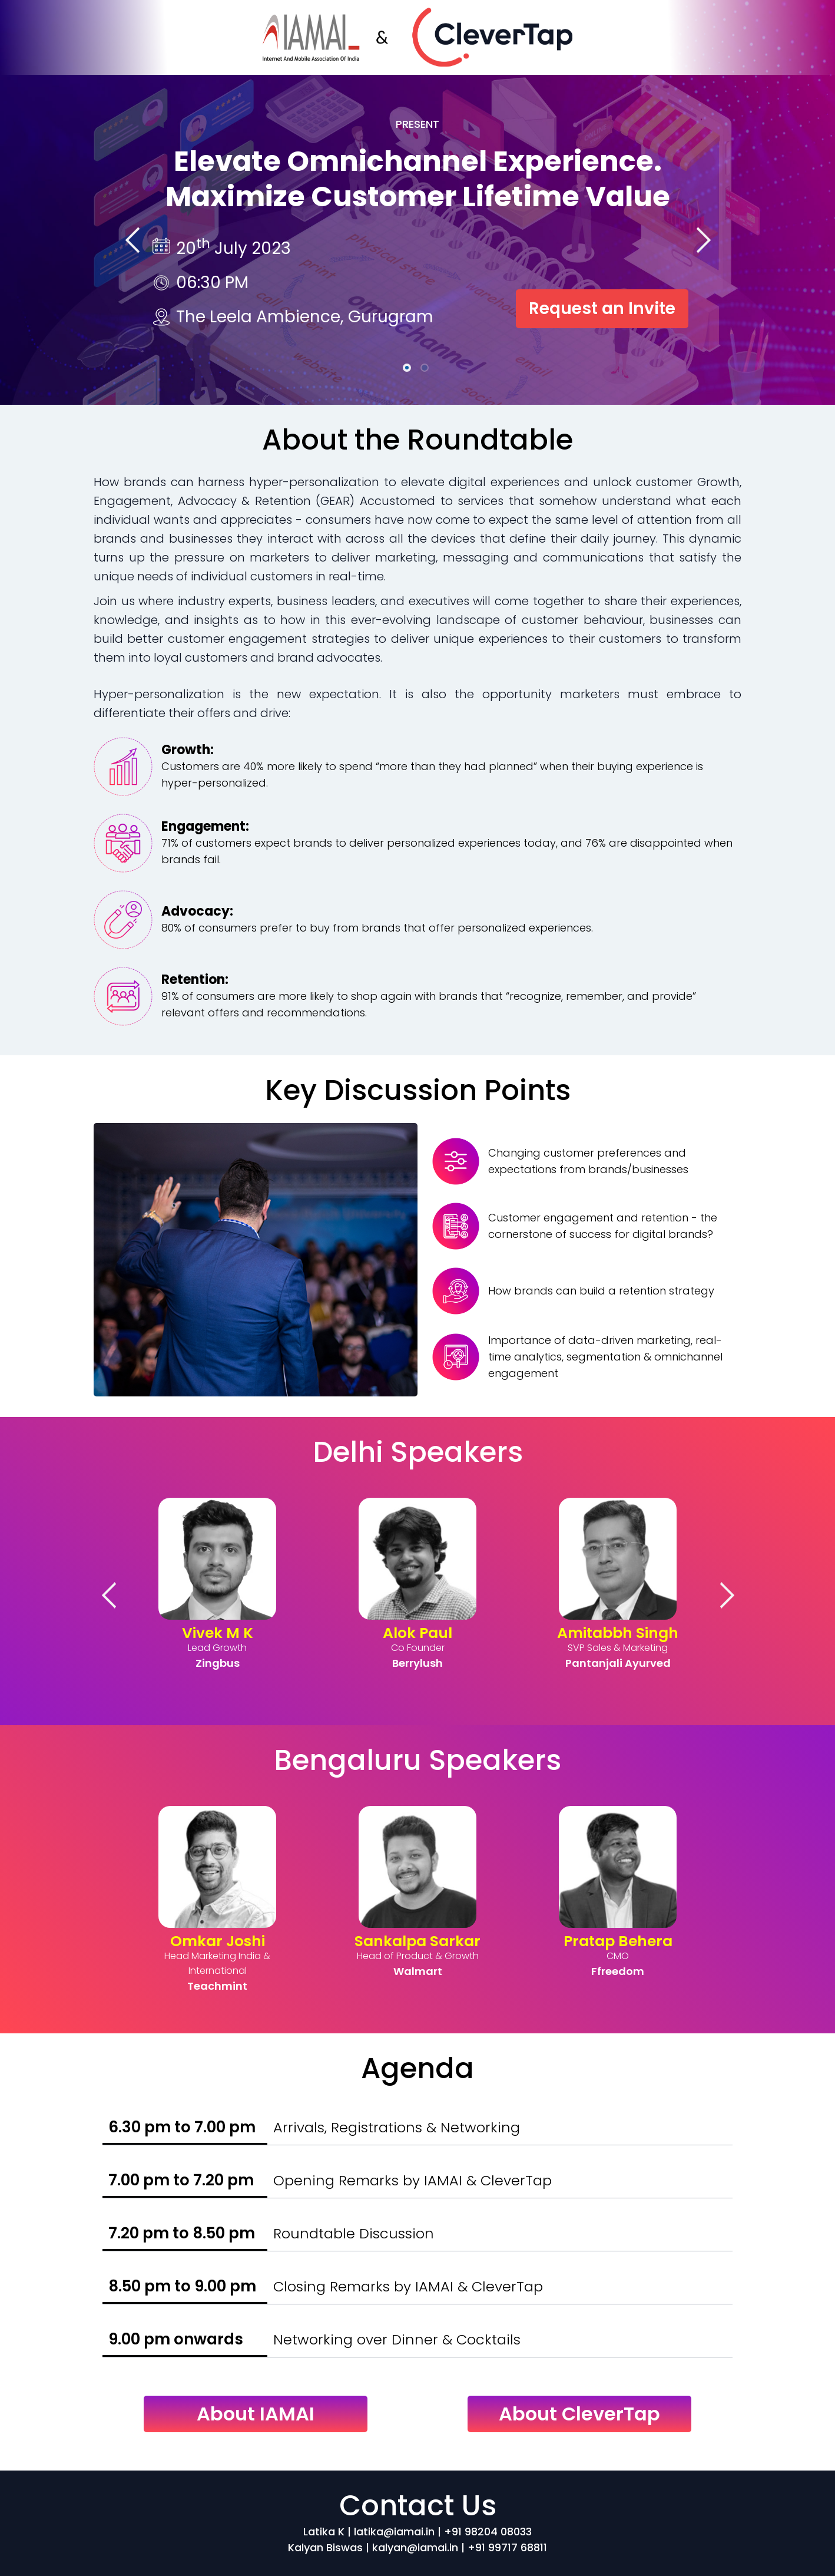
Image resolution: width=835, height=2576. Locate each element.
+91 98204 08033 (488, 2531)
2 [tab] (426, 369)
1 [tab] (409, 369)
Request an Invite (602, 308)
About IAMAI (255, 2413)
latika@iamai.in (396, 2531)
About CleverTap (579, 2413)
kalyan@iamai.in (415, 2547)
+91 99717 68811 (507, 2547)
